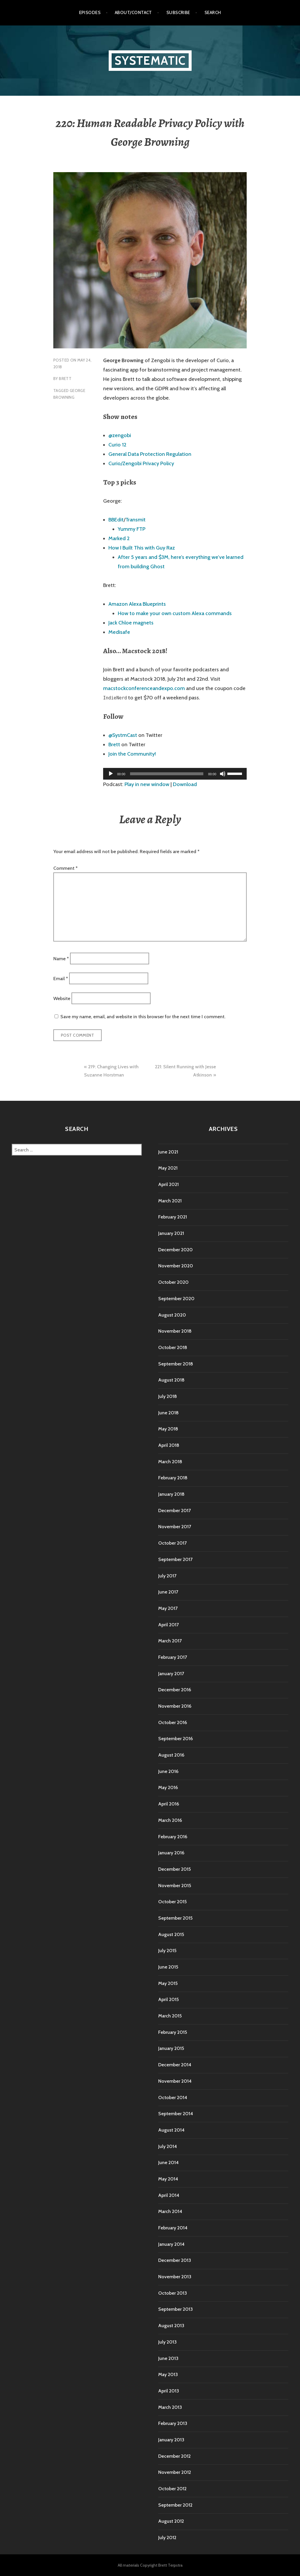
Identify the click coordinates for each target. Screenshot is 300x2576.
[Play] (111, 774)
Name (61, 958)
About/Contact (133, 12)
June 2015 (168, 1967)
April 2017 (168, 1624)
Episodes (90, 12)
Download (185, 784)
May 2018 (168, 1429)
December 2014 (174, 2064)
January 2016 (171, 1853)
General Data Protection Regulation (149, 454)
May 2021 (168, 1168)
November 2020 (175, 1266)
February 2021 (172, 1217)
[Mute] (223, 774)
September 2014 (175, 2113)
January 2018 (171, 1494)
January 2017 (171, 1673)
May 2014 (168, 2179)
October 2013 (172, 2293)
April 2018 (168, 1445)
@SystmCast (122, 735)
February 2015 (172, 2032)
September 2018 (175, 1364)
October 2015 (172, 1901)
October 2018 (172, 1347)
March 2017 (170, 1641)
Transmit (135, 519)
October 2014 (172, 2097)
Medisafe (119, 632)
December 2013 (174, 2260)
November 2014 (175, 2081)
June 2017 (168, 1592)
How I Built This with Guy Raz (141, 548)
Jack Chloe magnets (131, 622)
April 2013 (168, 2391)
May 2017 (168, 1608)
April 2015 (168, 1999)
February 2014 (173, 2228)
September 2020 (176, 1298)
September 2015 (175, 1918)
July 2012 (167, 2537)
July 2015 (167, 1950)
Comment (65, 868)
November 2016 (174, 1706)
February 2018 (173, 1477)
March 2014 (170, 2211)
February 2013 (172, 2423)
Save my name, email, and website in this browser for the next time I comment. (142, 1016)
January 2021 (171, 1233)
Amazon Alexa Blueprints (137, 604)
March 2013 (170, 2407)
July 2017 (167, 1576)
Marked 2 (118, 538)
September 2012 (175, 2505)
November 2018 (175, 1331)
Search (212, 12)
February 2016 (172, 1836)
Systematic (150, 60)
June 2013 (168, 2358)
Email (60, 978)
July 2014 (167, 2146)
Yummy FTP (131, 529)
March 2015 (170, 2016)
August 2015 (171, 1934)
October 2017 (172, 1543)
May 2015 (168, 1983)
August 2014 (171, 2130)
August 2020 (172, 1315)
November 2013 (174, 2276)
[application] (175, 774)
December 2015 (174, 1869)
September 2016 (175, 1738)
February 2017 (172, 1657)
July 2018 (167, 1396)
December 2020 (175, 1249)
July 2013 (167, 2342)
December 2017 (174, 1510)
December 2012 (174, 2456)
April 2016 (168, 1804)
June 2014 (168, 2162)
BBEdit (116, 519)
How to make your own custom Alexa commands (175, 613)
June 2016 (168, 1771)
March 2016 (170, 1820)
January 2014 (171, 2244)
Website (61, 998)
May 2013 (168, 2374)
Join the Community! (132, 754)
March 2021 (170, 1201)
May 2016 (168, 1787)
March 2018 (170, 1461)
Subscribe (178, 12)
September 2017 (175, 1559)
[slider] (167, 773)
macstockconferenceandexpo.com (144, 688)
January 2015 (171, 2048)
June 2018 (168, 1412)
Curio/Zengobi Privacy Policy (141, 463)
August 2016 (171, 1755)
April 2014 (168, 2195)
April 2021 (168, 1184)
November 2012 (174, 2472)
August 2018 (171, 1380)
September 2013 (175, 2309)
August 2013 (171, 2325)
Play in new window (147, 784)
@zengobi (119, 435)
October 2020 (173, 1282)
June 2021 (168, 1152)
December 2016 (174, 1689)
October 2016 (172, 1722)
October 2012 (172, 2488)
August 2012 (171, 2521)
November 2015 (174, 1885)
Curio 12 (117, 444)
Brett (65, 378)
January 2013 (171, 2440)
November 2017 (174, 1526)
